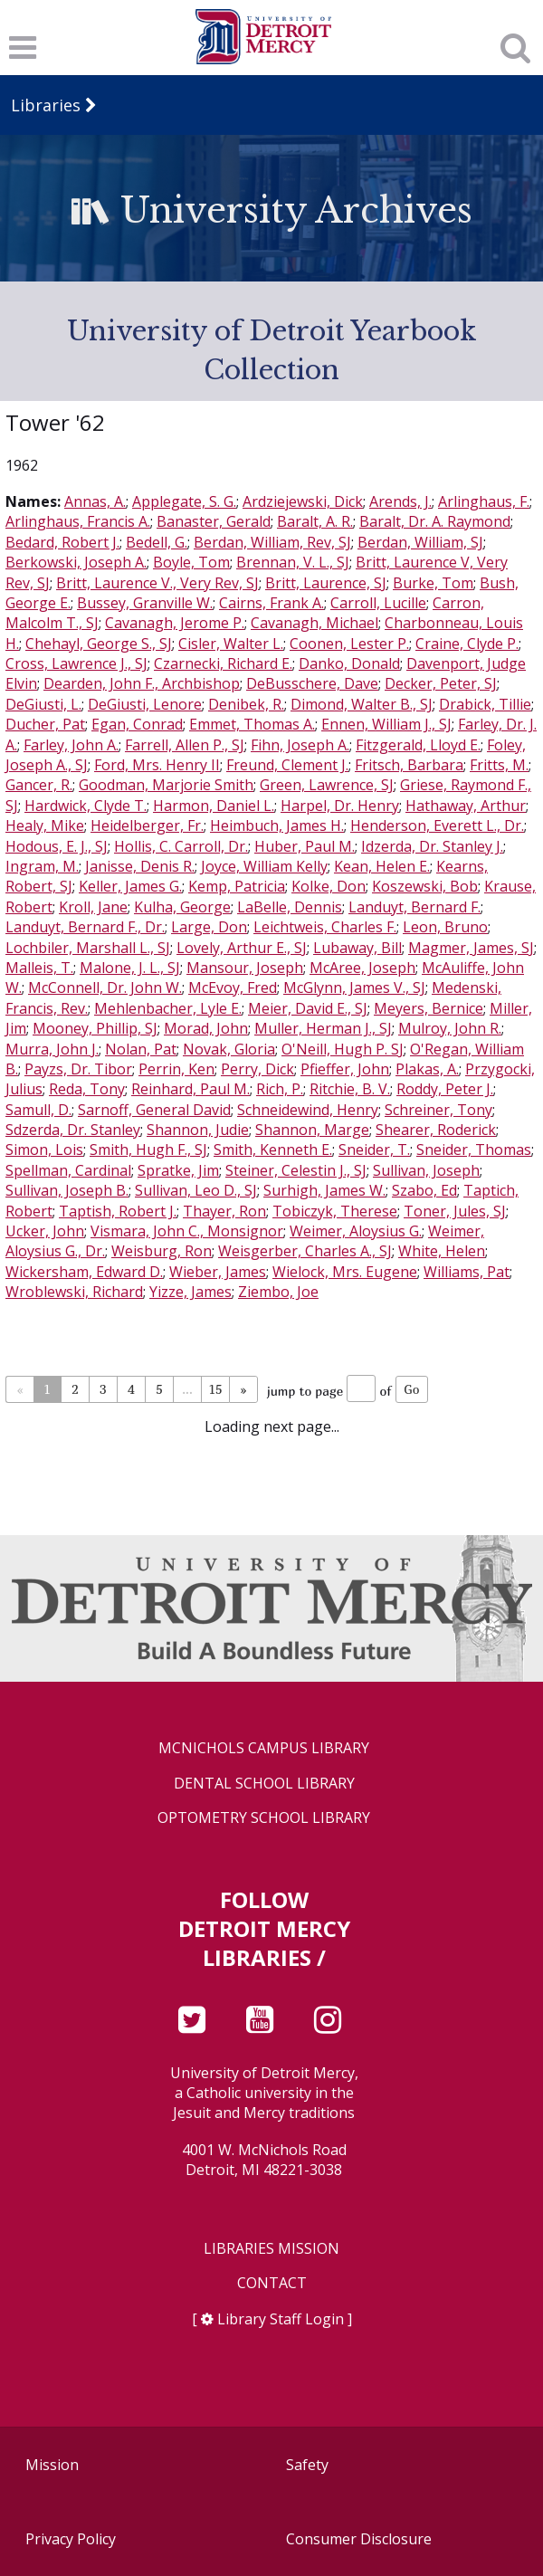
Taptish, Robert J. (117, 1211)
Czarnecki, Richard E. (223, 663)
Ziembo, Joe (278, 1292)
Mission (52, 2465)
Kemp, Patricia (236, 886)
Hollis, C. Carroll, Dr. (181, 846)
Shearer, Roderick (436, 1130)
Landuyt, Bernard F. (414, 907)
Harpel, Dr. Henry (340, 806)
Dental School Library (264, 1783)
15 (216, 1389)
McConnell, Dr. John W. (105, 987)
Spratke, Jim (178, 1170)
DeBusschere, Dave (312, 683)
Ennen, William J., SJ (386, 724)
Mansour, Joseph (244, 968)
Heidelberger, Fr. (147, 825)
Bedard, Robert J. (62, 542)
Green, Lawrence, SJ (327, 785)
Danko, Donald (349, 663)
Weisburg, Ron (161, 1251)
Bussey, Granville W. (145, 603)
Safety (307, 2465)
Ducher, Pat (45, 724)
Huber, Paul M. (304, 846)
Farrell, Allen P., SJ (184, 745)
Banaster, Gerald (214, 521)
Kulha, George (182, 907)
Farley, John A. (71, 745)
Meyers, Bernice (428, 1008)
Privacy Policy (70, 2539)
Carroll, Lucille (378, 603)
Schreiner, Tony (438, 1110)
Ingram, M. (42, 866)
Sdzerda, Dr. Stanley (72, 1130)
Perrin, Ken (176, 1069)
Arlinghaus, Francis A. (77, 521)
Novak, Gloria (229, 1049)
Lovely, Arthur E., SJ (241, 948)
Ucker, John (44, 1231)
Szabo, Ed (424, 1190)
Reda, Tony (87, 1089)
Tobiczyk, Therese (334, 1211)
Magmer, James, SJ (471, 948)
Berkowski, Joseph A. (76, 562)
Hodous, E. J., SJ (56, 846)
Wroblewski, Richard (74, 1292)
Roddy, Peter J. (444, 1089)
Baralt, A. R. (315, 521)
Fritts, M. (499, 765)
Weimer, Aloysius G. (356, 1231)
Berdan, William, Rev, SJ (272, 542)
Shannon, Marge (312, 1130)
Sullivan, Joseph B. (67, 1190)
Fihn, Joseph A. (300, 745)
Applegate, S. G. (184, 501)
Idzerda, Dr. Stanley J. (432, 846)
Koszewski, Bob (425, 886)
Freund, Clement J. (287, 765)
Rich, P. (279, 1089)
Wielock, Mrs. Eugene (344, 1272)
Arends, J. (400, 501)
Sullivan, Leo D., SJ (196, 1190)
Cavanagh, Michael (314, 623)
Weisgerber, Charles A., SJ (305, 1251)
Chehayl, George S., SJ (98, 644)
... (187, 1389)
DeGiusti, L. (43, 704)
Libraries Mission (271, 2248)
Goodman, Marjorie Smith (166, 785)
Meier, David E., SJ (307, 1008)
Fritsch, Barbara (409, 765)
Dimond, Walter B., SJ (362, 704)
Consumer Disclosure (359, 2539)
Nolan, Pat (140, 1049)
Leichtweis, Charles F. (324, 927)
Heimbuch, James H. (277, 825)
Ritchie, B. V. (350, 1089)
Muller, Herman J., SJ (323, 1028)
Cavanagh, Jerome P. (174, 623)
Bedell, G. (156, 542)
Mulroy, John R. (449, 1028)
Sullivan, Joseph (426, 1170)
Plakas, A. (427, 1069)
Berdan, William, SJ (420, 542)
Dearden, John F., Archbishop (141, 683)
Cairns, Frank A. (271, 603)
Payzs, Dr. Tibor (78, 1069)
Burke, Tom (433, 583)
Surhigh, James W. (324, 1190)
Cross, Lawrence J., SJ (76, 663)
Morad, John (206, 1028)
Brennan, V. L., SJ (292, 562)
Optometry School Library (263, 1818)
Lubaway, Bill (357, 948)
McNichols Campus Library (263, 1748)
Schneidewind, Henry (307, 1110)
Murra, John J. (52, 1049)
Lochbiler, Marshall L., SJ (87, 948)
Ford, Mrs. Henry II (157, 765)
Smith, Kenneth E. (273, 1149)
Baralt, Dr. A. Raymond (434, 521)
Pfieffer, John (344, 1069)
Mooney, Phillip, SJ (95, 1028)
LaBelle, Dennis (289, 907)
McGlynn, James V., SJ (354, 987)
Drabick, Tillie (485, 704)
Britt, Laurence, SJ (325, 583)
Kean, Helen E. (382, 866)
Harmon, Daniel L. (213, 806)
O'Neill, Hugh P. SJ (342, 1049)
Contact (272, 2283)
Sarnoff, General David (154, 1110)
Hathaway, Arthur (465, 806)
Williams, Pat (467, 1272)
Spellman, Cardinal (68, 1170)
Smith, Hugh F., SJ (148, 1149)
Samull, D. (38, 1110)
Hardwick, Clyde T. (85, 806)
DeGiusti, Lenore (145, 704)
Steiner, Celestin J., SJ (296, 1170)
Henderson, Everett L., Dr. (437, 825)
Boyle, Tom (191, 562)
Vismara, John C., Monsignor (186, 1231)
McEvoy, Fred (232, 987)
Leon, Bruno (445, 927)
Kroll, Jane (93, 907)
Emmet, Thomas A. (252, 724)
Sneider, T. (374, 1149)
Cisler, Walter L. (230, 644)
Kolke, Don (328, 886)
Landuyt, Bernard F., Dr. (85, 927)
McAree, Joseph (362, 968)
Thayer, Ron (224, 1211)
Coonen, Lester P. (349, 644)
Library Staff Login (280, 2319)
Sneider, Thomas (473, 1149)
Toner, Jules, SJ (455, 1211)
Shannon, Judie (198, 1130)
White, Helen (441, 1251)
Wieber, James (217, 1272)
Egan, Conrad (137, 724)
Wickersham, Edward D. (84, 1272)
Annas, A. (95, 501)
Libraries (46, 105)
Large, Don (209, 927)
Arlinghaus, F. (483, 501)
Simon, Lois (44, 1149)
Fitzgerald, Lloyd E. (418, 745)
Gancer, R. (38, 785)
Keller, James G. (130, 886)
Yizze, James (190, 1292)
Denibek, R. (246, 704)
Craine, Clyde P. (467, 644)
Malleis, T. (39, 968)
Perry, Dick (257, 1069)
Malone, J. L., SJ (130, 968)
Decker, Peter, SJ (441, 683)
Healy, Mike (44, 825)
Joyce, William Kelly (264, 866)
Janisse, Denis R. (140, 866)
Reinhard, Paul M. (190, 1089)
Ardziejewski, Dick (303, 501)
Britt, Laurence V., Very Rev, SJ (157, 583)
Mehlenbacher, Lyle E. (168, 1008)
